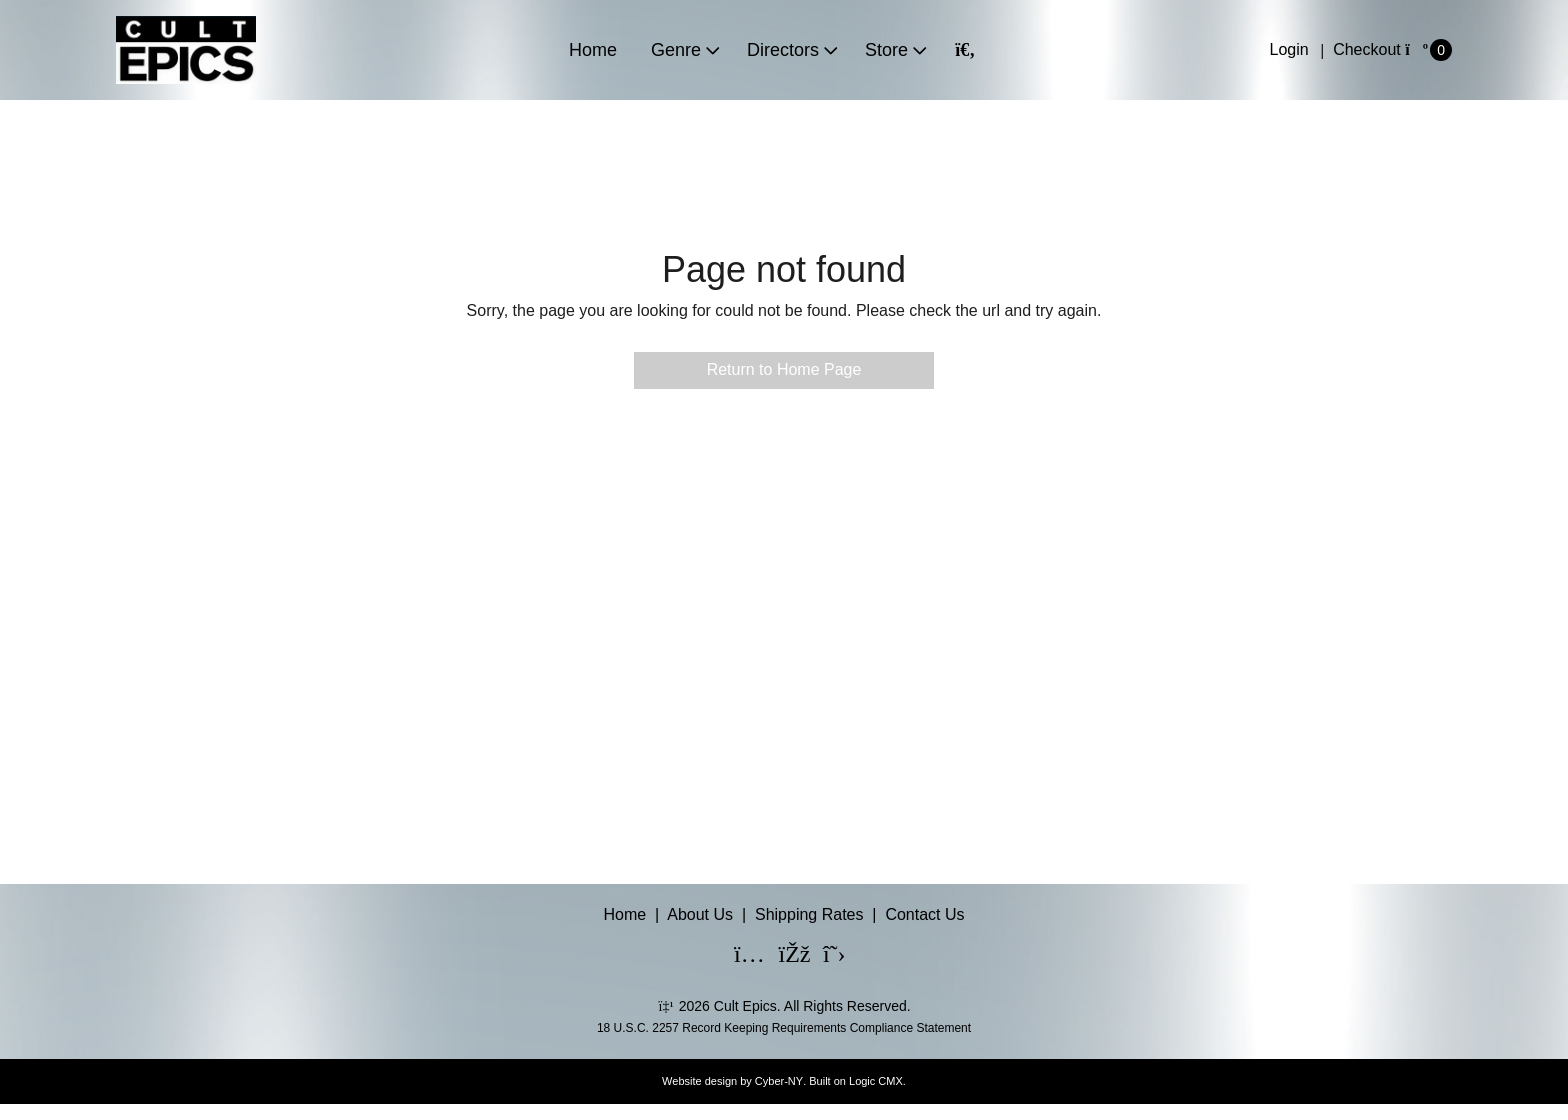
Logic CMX (876, 1081)
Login (1289, 49)
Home (593, 50)
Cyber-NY (779, 1081)
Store (886, 50)
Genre (676, 50)
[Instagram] (737, 956)
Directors (783, 50)
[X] (826, 956)
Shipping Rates (809, 914)
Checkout (1367, 49)
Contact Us (924, 914)
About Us (700, 914)
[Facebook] (782, 956)
